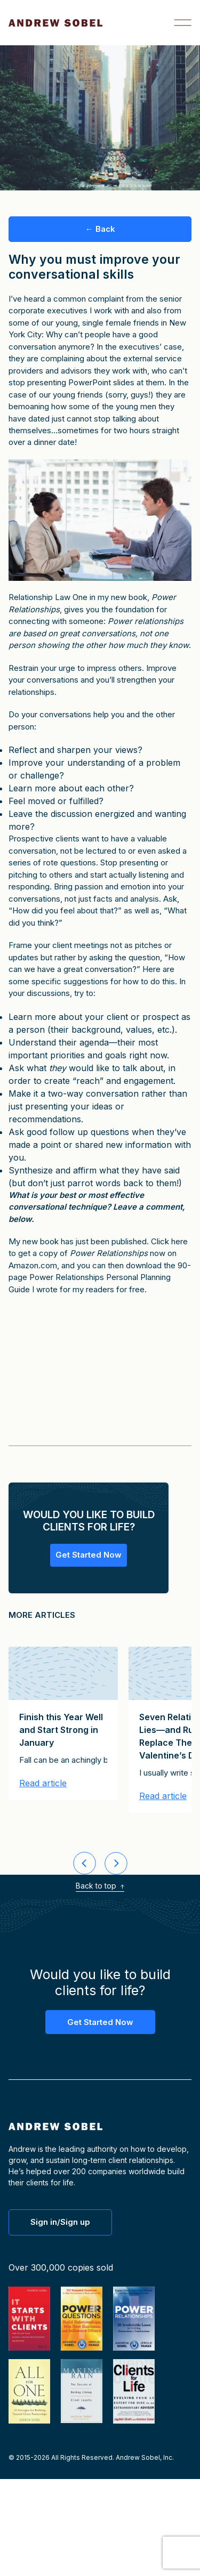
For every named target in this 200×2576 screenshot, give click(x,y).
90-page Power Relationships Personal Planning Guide (100, 1277)
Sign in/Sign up (60, 2222)
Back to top (100, 1885)
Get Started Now (88, 1555)
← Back (100, 229)
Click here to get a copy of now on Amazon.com (98, 1253)
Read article (43, 1783)
